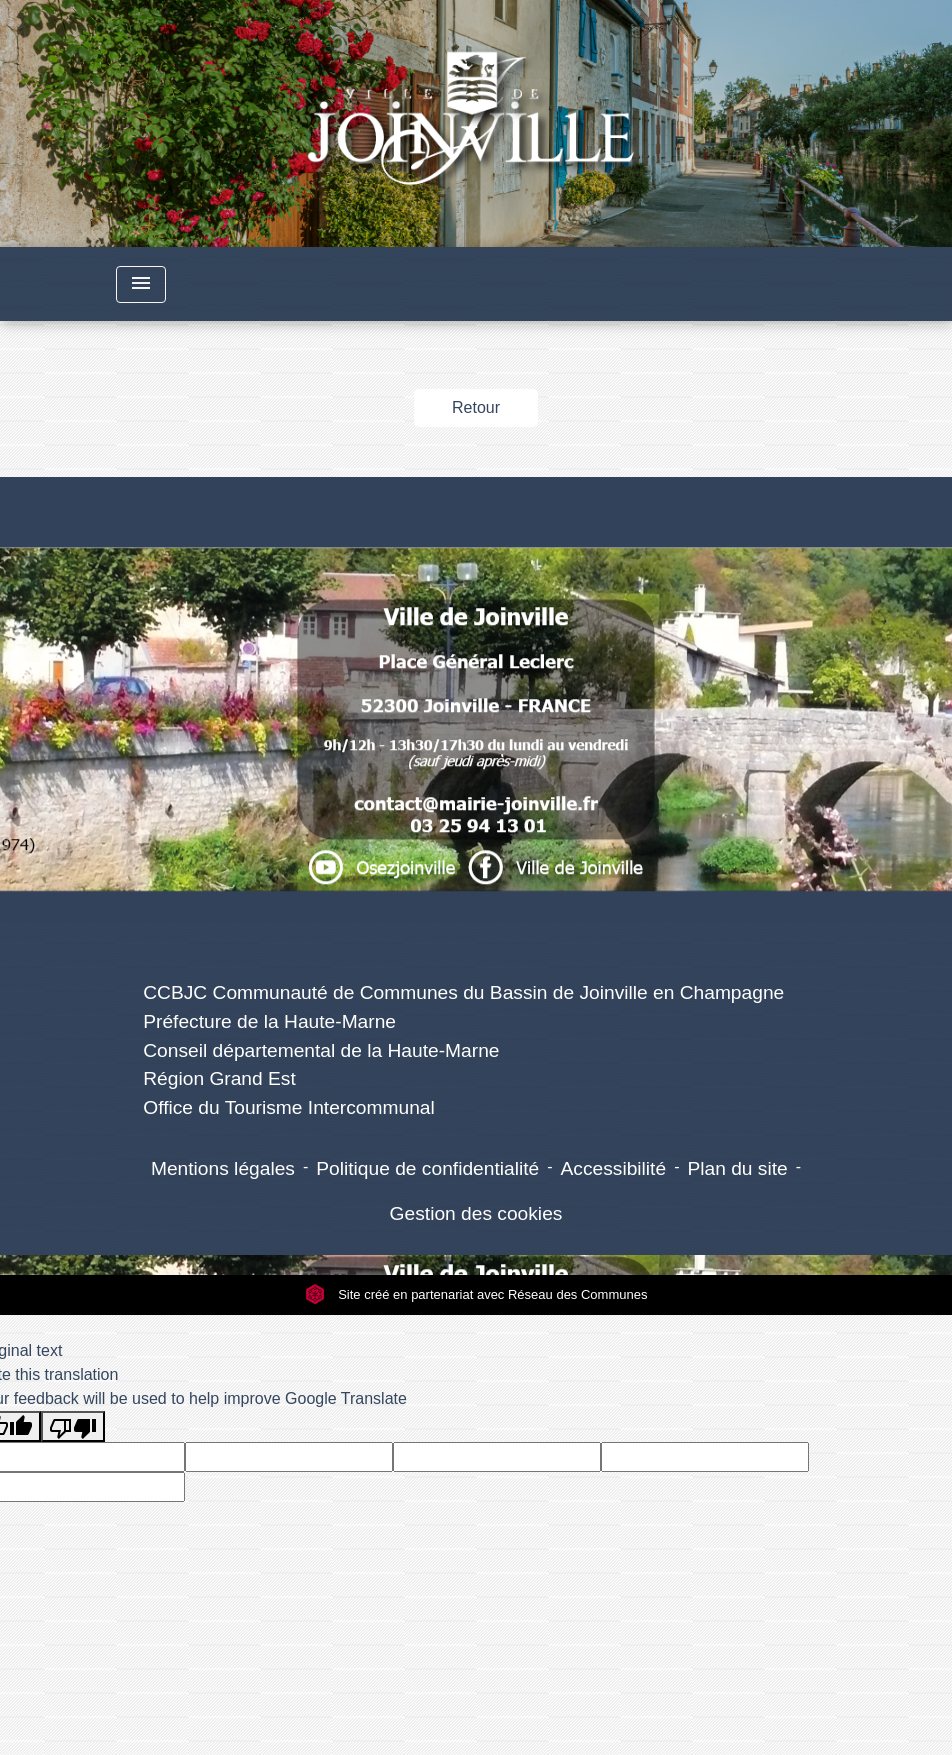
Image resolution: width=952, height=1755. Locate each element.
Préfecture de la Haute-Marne (269, 1021)
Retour (476, 407)
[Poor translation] (73, 1426)
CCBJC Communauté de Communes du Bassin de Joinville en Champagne (463, 992)
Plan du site (737, 1168)
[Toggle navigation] (141, 284)
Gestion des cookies (476, 1213)
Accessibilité (614, 1168)
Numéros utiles (475, 510)
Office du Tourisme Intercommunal (289, 1107)
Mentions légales (223, 1168)
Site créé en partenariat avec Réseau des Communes (476, 1294)
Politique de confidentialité (427, 1168)
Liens (463, 945)
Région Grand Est (219, 1078)
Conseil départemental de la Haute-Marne (321, 1050)
